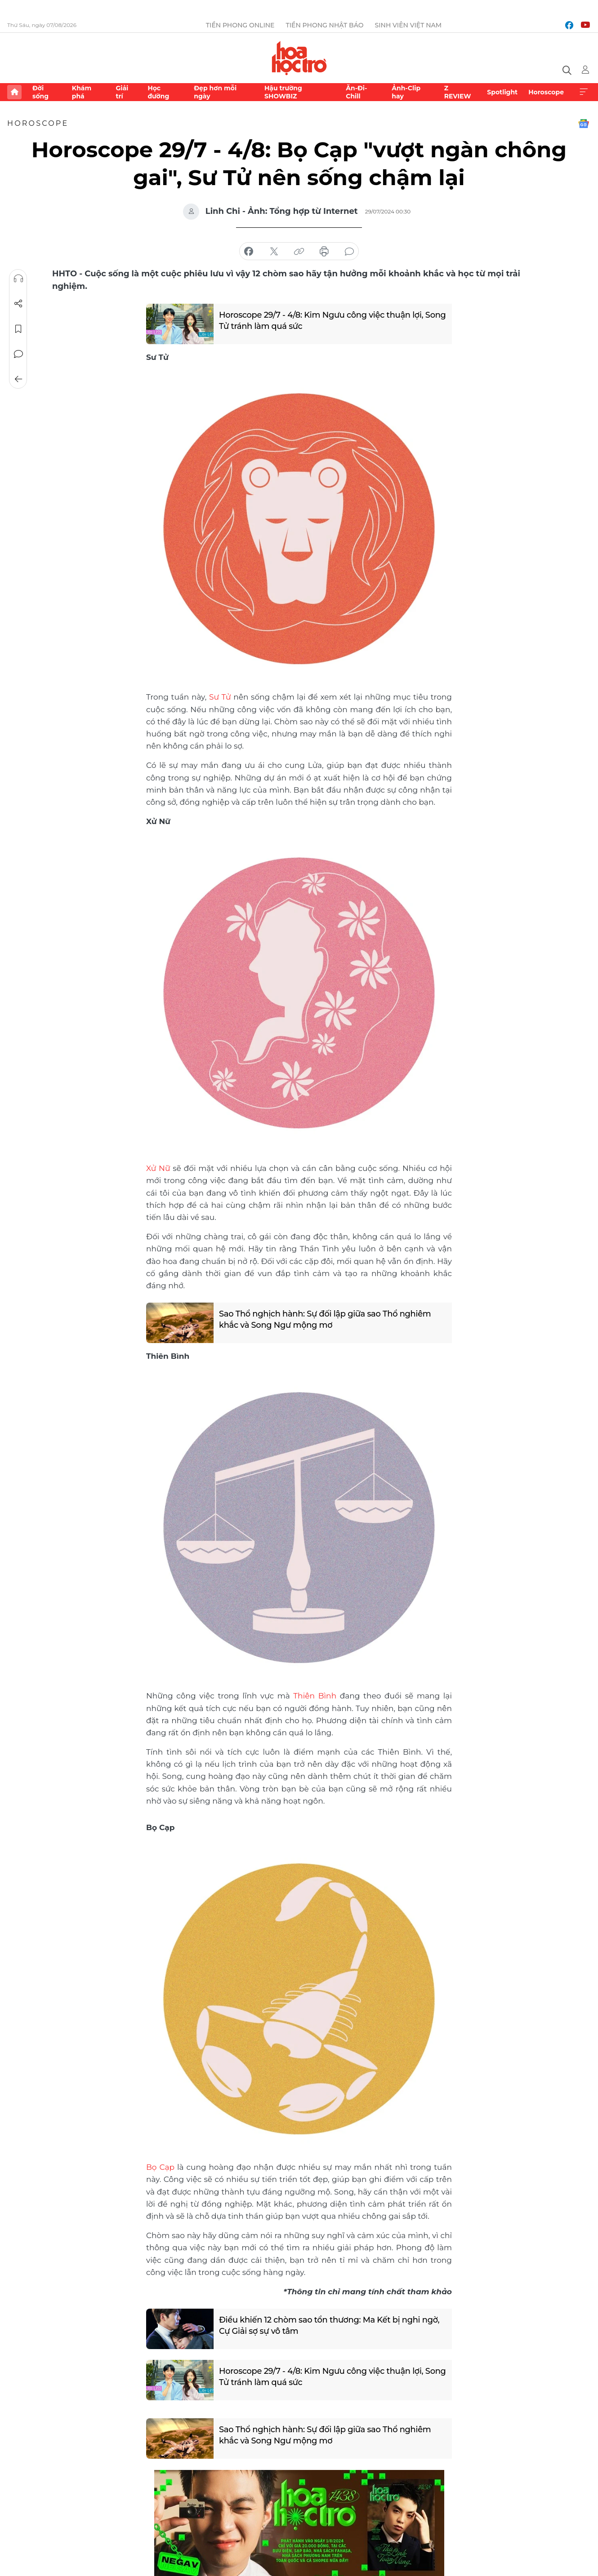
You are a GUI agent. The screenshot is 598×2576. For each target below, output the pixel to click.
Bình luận (18, 354)
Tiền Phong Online (240, 25)
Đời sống (40, 92)
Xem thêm (583, 92)
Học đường (158, 92)
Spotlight (502, 92)
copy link (299, 251)
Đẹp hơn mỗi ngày (215, 92)
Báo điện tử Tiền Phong (299, 58)
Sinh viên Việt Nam (408, 25)
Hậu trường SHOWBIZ (283, 92)
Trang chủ (14, 92)
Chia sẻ (18, 303)
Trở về (18, 379)
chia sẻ (248, 251)
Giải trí (122, 92)
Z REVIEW (457, 92)
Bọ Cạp (160, 2165)
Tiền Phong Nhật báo (324, 25)
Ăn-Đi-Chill (356, 92)
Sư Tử (220, 696)
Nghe (18, 278)
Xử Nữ (158, 1167)
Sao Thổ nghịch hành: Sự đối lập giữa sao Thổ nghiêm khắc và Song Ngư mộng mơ (326, 1318)
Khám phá (81, 92)
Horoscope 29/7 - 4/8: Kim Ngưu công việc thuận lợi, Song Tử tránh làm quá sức (322, 320)
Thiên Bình (314, 1694)
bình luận (349, 251)
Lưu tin (18, 329)
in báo (324, 251)
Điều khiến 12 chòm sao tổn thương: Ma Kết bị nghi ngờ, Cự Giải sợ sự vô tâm (330, 2323)
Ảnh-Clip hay (406, 92)
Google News (583, 123)
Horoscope (546, 92)
